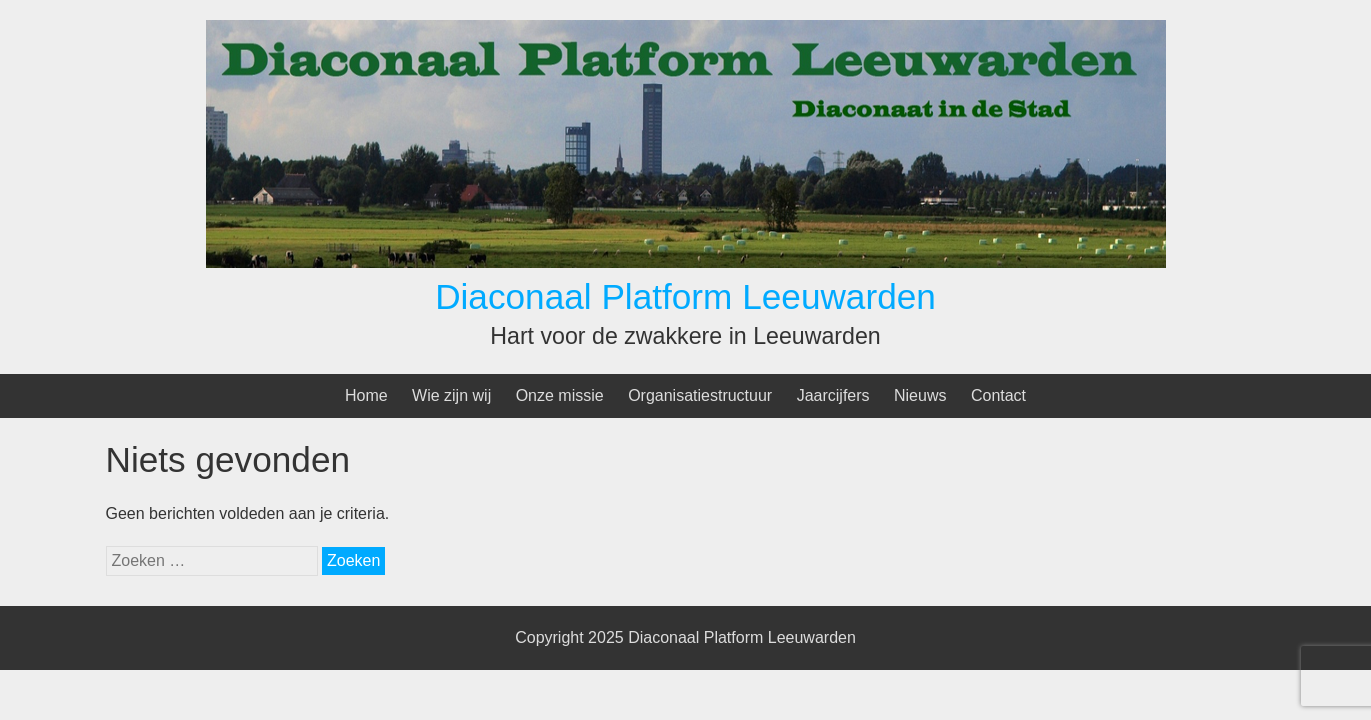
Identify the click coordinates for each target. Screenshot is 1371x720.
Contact (998, 395)
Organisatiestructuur (700, 395)
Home (366, 395)
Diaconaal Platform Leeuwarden (685, 296)
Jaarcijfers (833, 395)
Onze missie (560, 395)
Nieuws (920, 395)
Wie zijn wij (451, 395)
